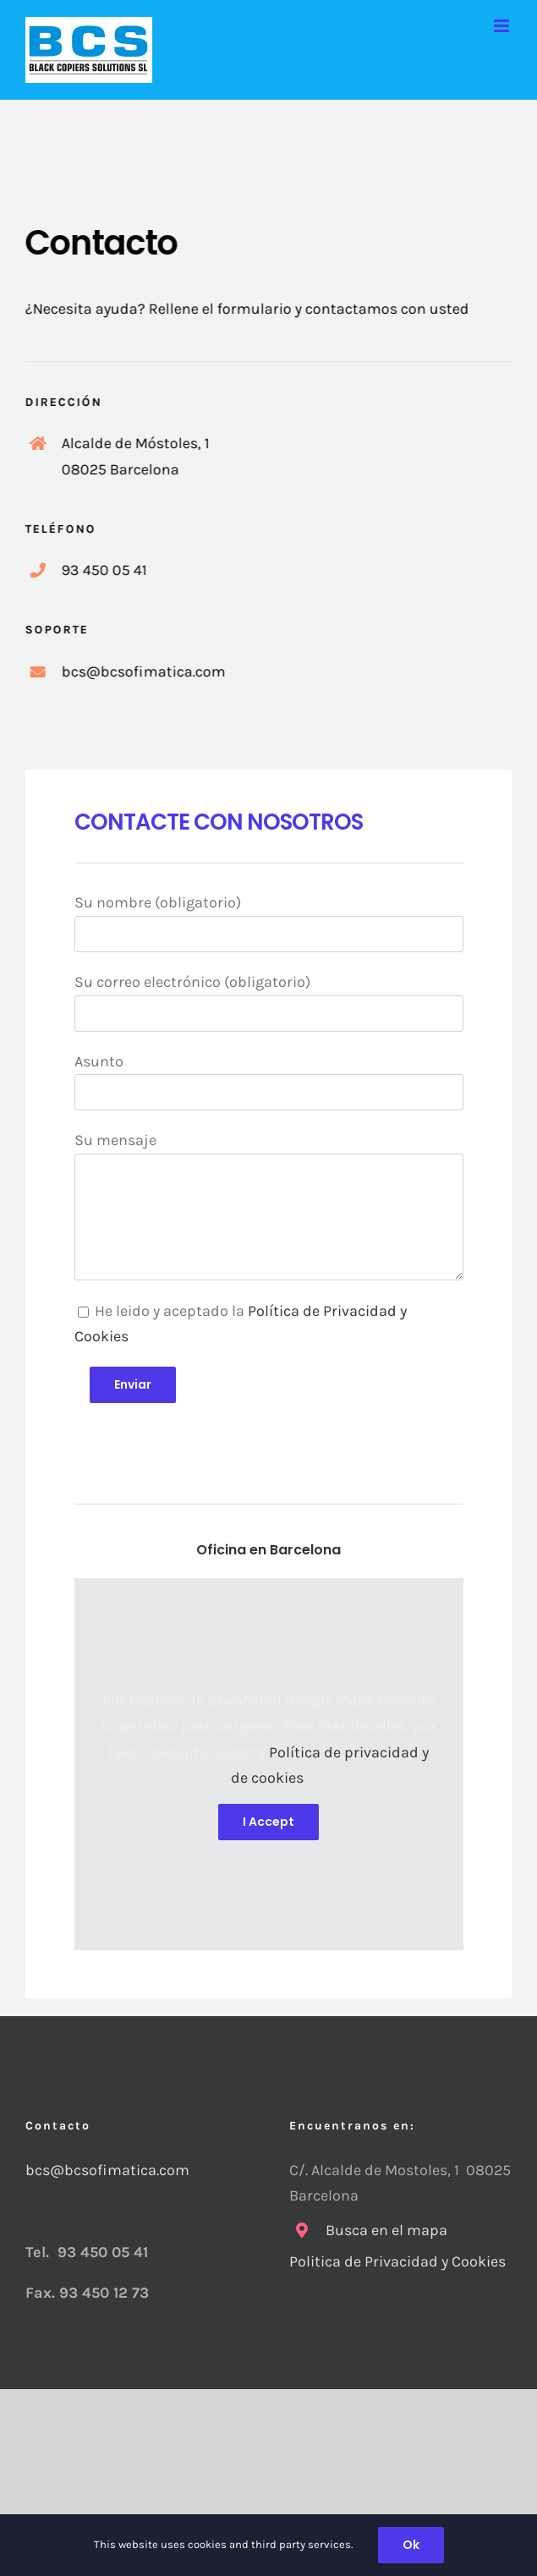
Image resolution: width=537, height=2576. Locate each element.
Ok (411, 2544)
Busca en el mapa (386, 2230)
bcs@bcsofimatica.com (107, 2170)
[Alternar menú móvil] (503, 26)
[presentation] (203, 1436)
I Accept (268, 1821)
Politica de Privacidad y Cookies (399, 2261)
